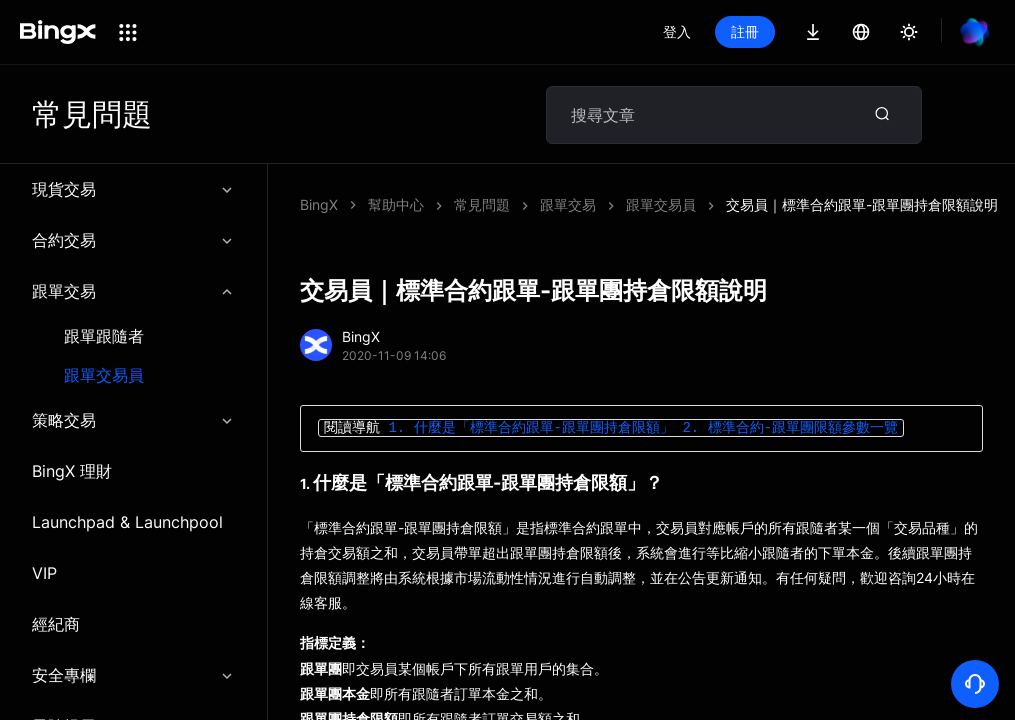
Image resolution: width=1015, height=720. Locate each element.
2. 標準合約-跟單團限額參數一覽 (790, 428)
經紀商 (56, 624)
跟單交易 (133, 291)
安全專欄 (133, 675)
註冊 (745, 31)
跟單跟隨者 (104, 336)
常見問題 (482, 204)
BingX (319, 204)
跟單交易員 (104, 375)
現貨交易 (133, 189)
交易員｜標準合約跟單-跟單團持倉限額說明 (862, 204)
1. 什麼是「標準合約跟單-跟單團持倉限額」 (531, 428)
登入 (677, 31)
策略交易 (133, 420)
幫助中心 (396, 204)
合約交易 (133, 240)
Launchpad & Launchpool (127, 522)
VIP (44, 573)
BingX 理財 (72, 471)
